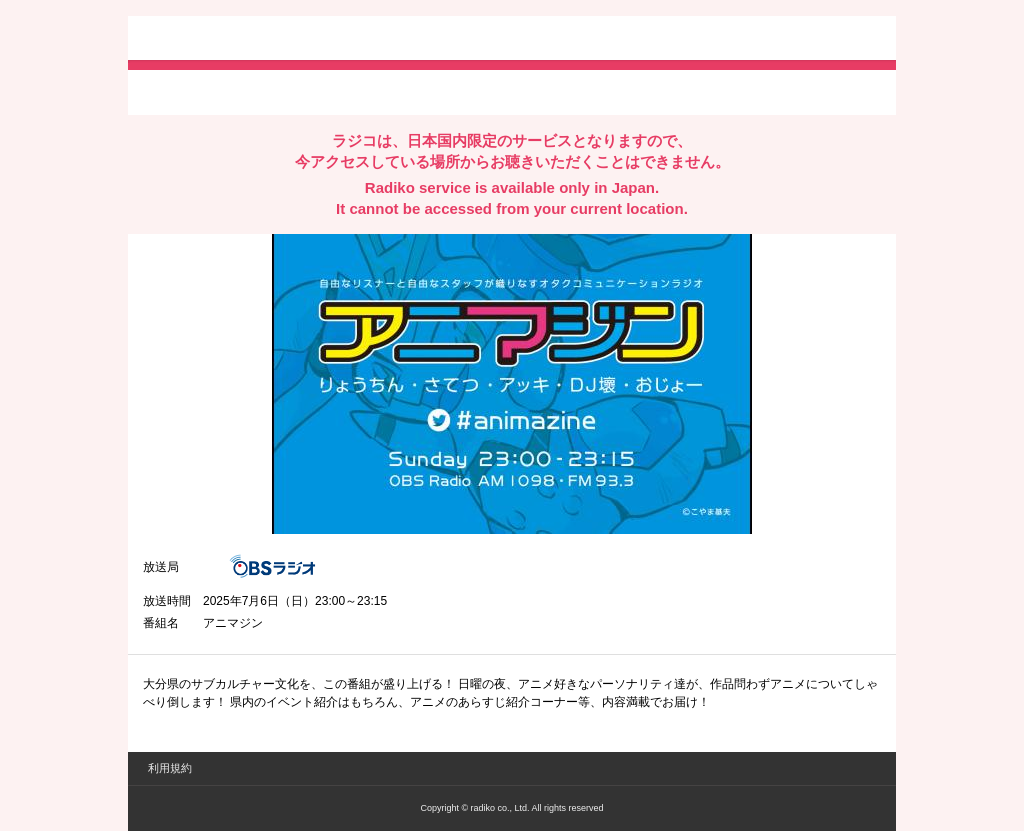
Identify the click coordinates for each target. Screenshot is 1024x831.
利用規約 (170, 768)
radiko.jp (203, 40)
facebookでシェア (255, 91)
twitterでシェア (173, 91)
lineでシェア (347, 91)
